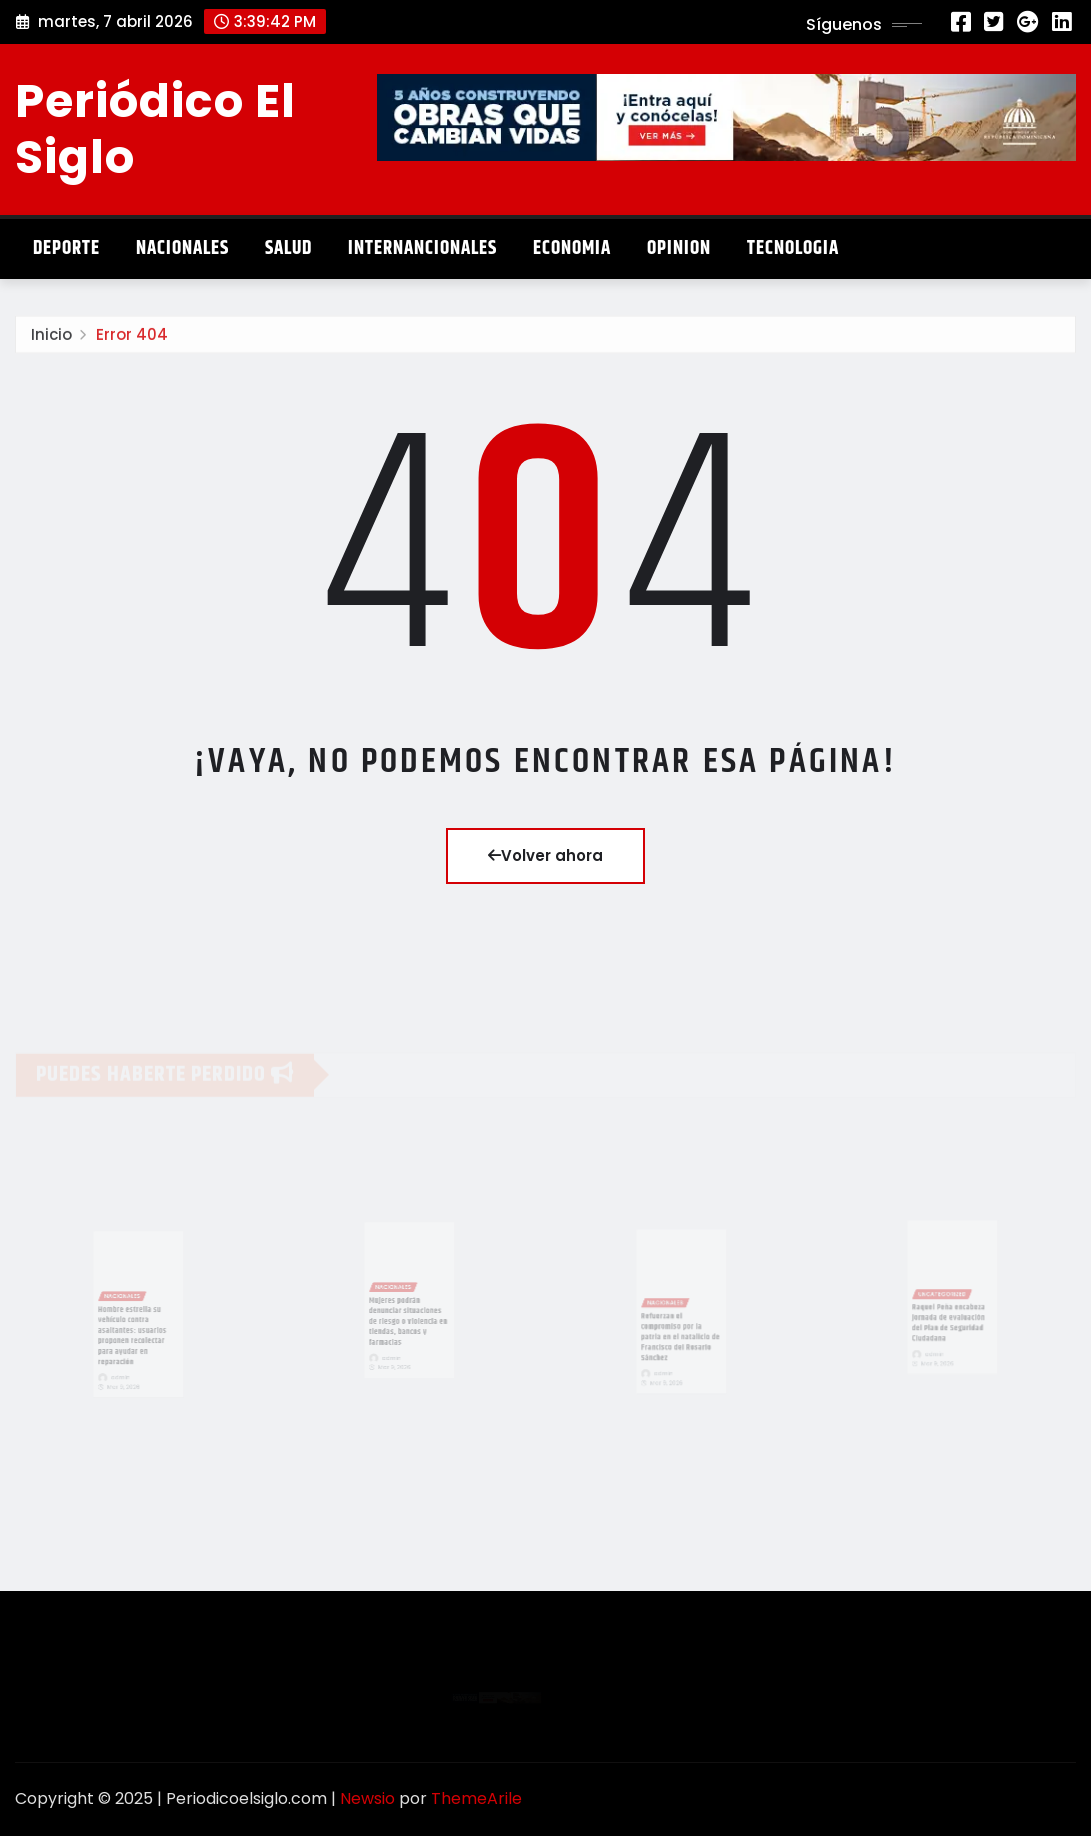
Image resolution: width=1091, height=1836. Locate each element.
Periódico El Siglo (155, 128)
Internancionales (422, 248)
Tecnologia (793, 248)
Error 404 (132, 338)
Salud (288, 248)
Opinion (679, 248)
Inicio (51, 338)
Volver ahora (545, 855)
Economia (572, 248)
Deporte (66, 248)
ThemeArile (476, 1798)
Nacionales (182, 248)
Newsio (367, 1798)
